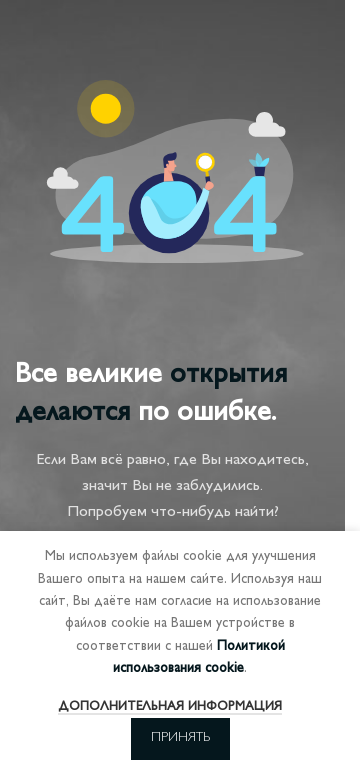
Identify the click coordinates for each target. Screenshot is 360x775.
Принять (180, 738)
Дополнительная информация (170, 707)
